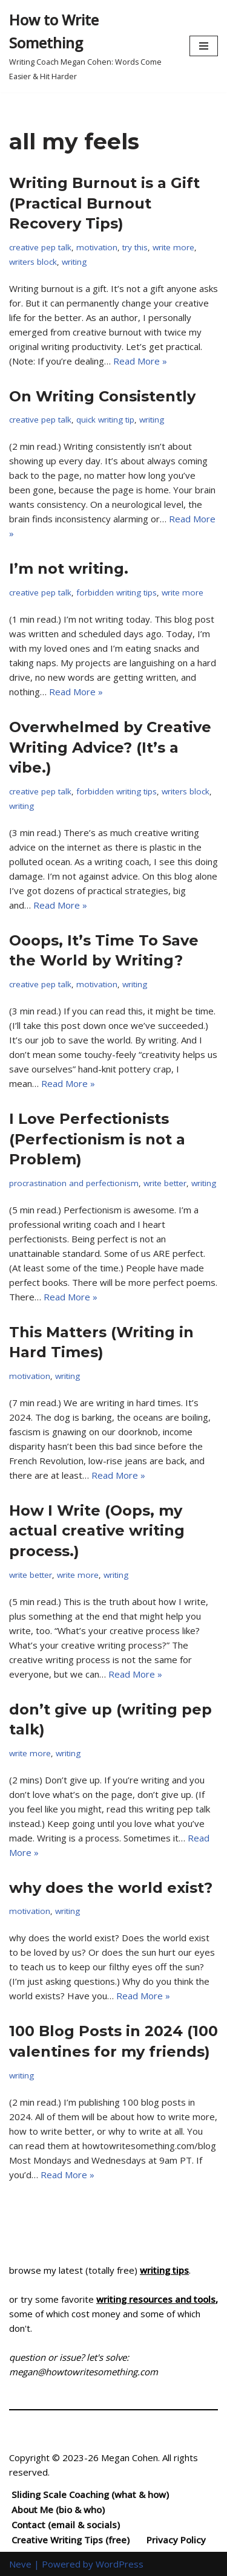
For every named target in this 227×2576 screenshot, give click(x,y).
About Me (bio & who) (58, 2509)
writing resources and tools (155, 2299)
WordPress (119, 2564)
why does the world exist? (110, 1887)
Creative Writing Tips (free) (71, 2540)
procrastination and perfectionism (74, 1183)
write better (164, 1183)
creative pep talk (40, 247)
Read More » (140, 361)
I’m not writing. (68, 568)
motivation (96, 247)
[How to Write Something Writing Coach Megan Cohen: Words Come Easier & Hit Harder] (90, 46)
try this (135, 247)
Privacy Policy (176, 2540)
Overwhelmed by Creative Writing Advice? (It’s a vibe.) (110, 747)
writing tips (164, 2270)
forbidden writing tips (116, 592)
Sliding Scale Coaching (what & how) (90, 2494)
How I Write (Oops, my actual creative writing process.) (97, 1531)
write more (173, 247)
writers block (33, 261)
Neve (20, 2564)
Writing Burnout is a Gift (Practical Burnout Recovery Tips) (104, 203)
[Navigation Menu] (203, 46)
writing (74, 261)
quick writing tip (105, 419)
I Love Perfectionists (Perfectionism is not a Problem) (97, 1139)
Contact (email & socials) (66, 2525)
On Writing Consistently (102, 396)
